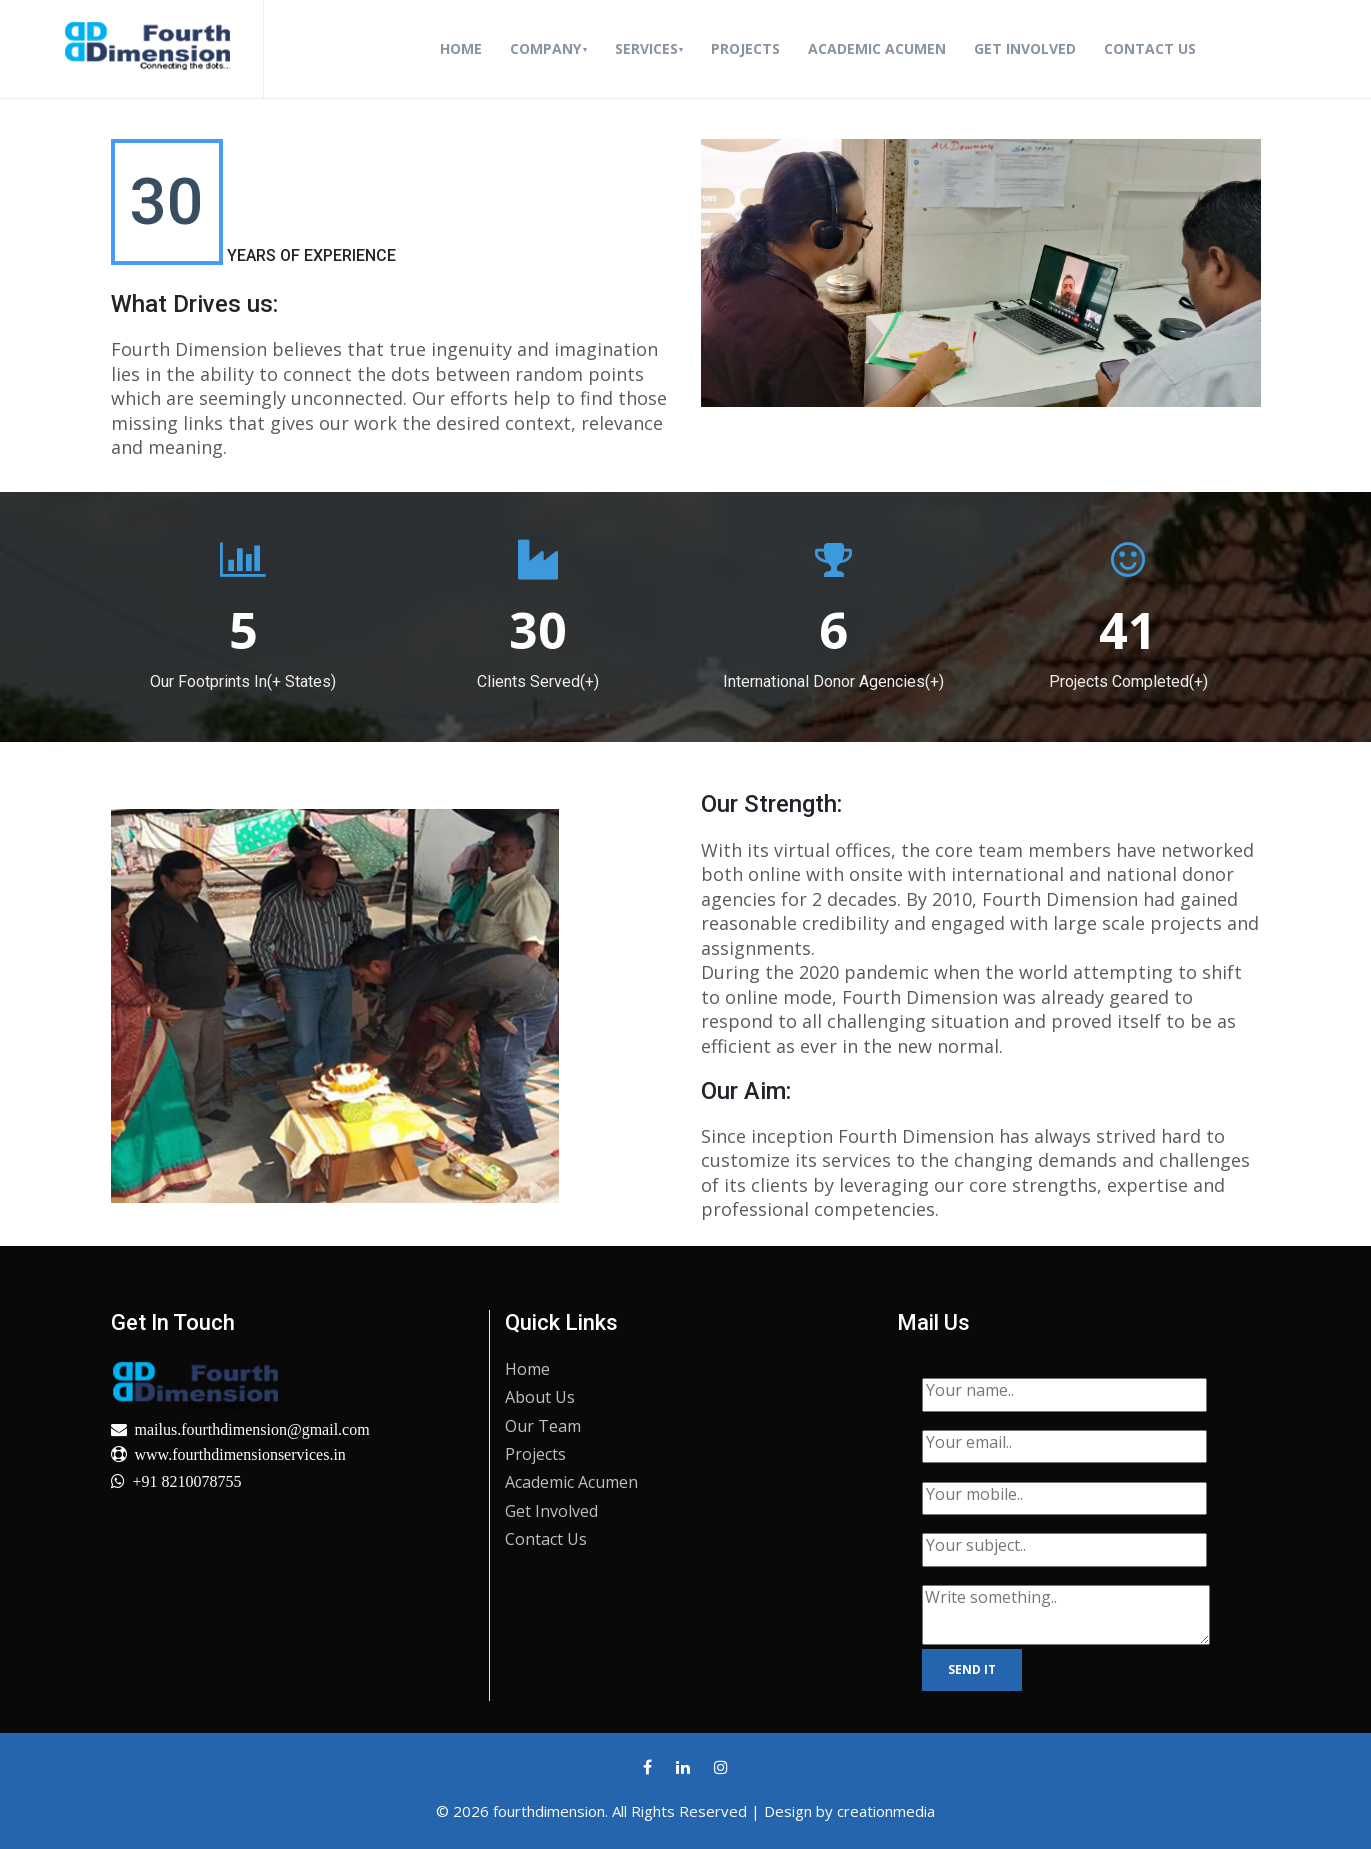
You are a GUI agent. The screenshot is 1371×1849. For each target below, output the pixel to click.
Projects (745, 48)
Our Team (543, 1426)
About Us (540, 1397)
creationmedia (886, 1811)
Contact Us (1150, 48)
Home (465, 48)
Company (545, 48)
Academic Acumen (877, 48)
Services (646, 48)
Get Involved (1025, 48)
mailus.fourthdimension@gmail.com (252, 1429)
